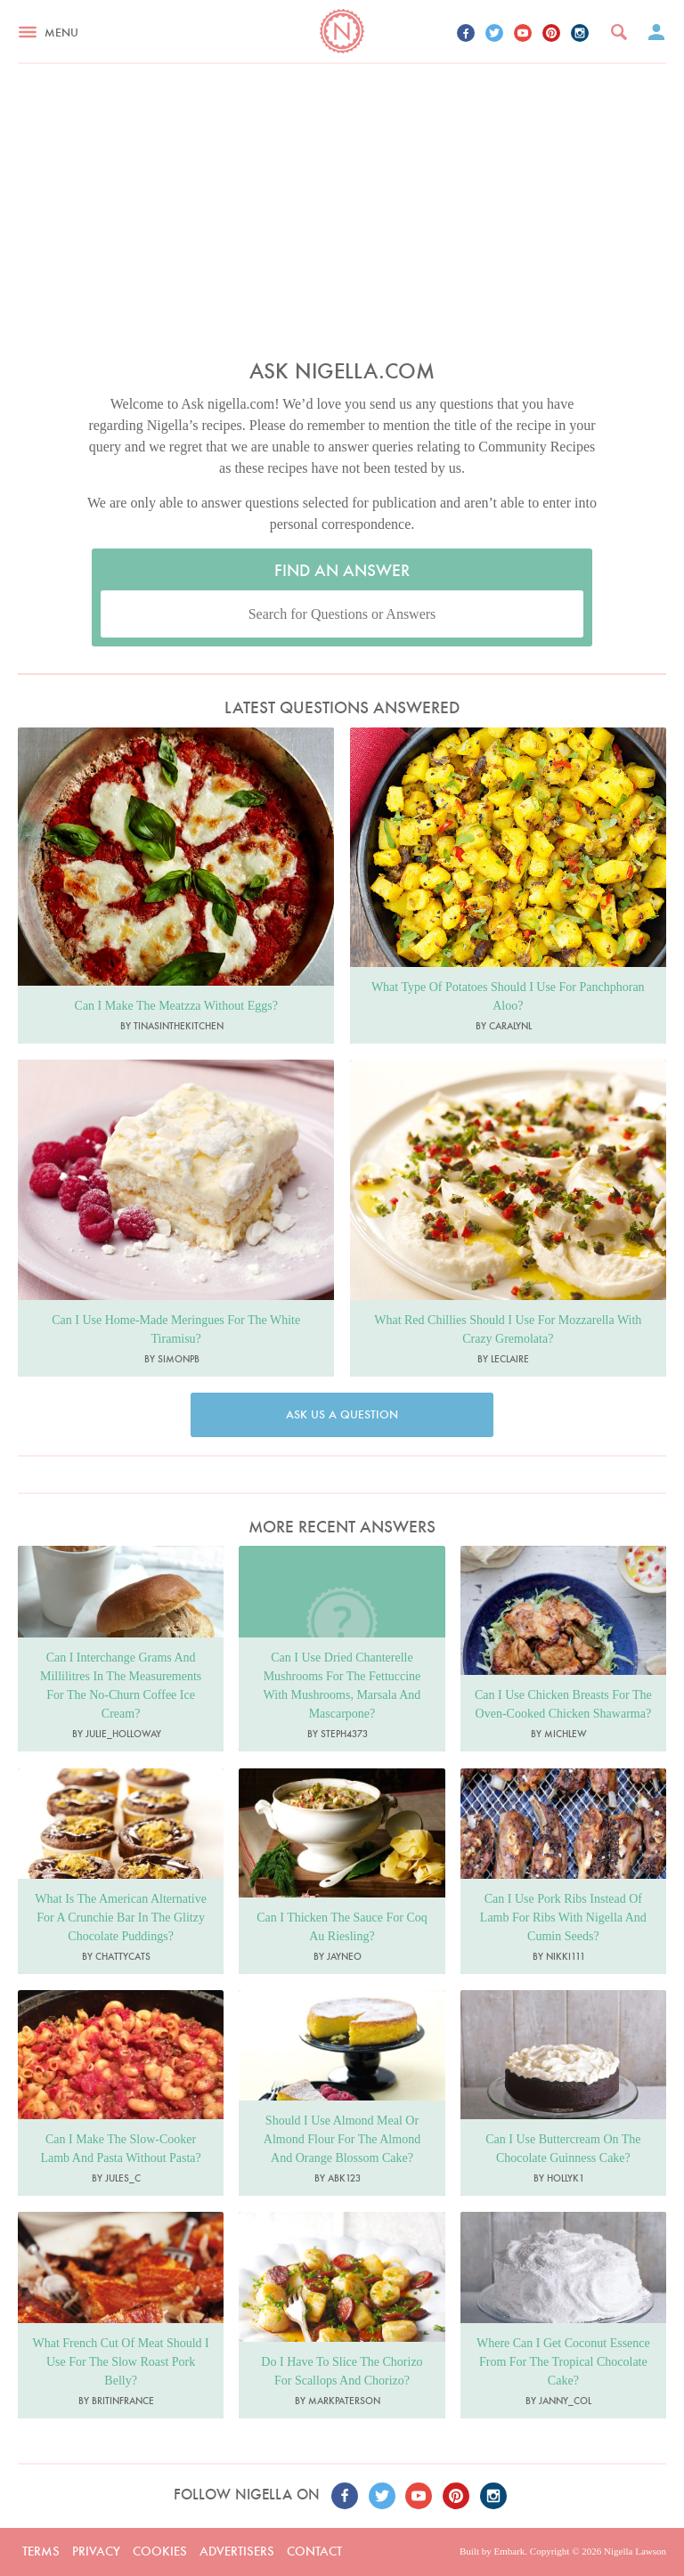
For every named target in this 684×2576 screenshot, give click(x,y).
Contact (314, 2551)
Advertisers (237, 2551)
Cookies (160, 2551)
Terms (41, 2551)
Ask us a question (342, 1414)
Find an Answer (342, 570)
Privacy (96, 2551)
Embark (509, 2551)
